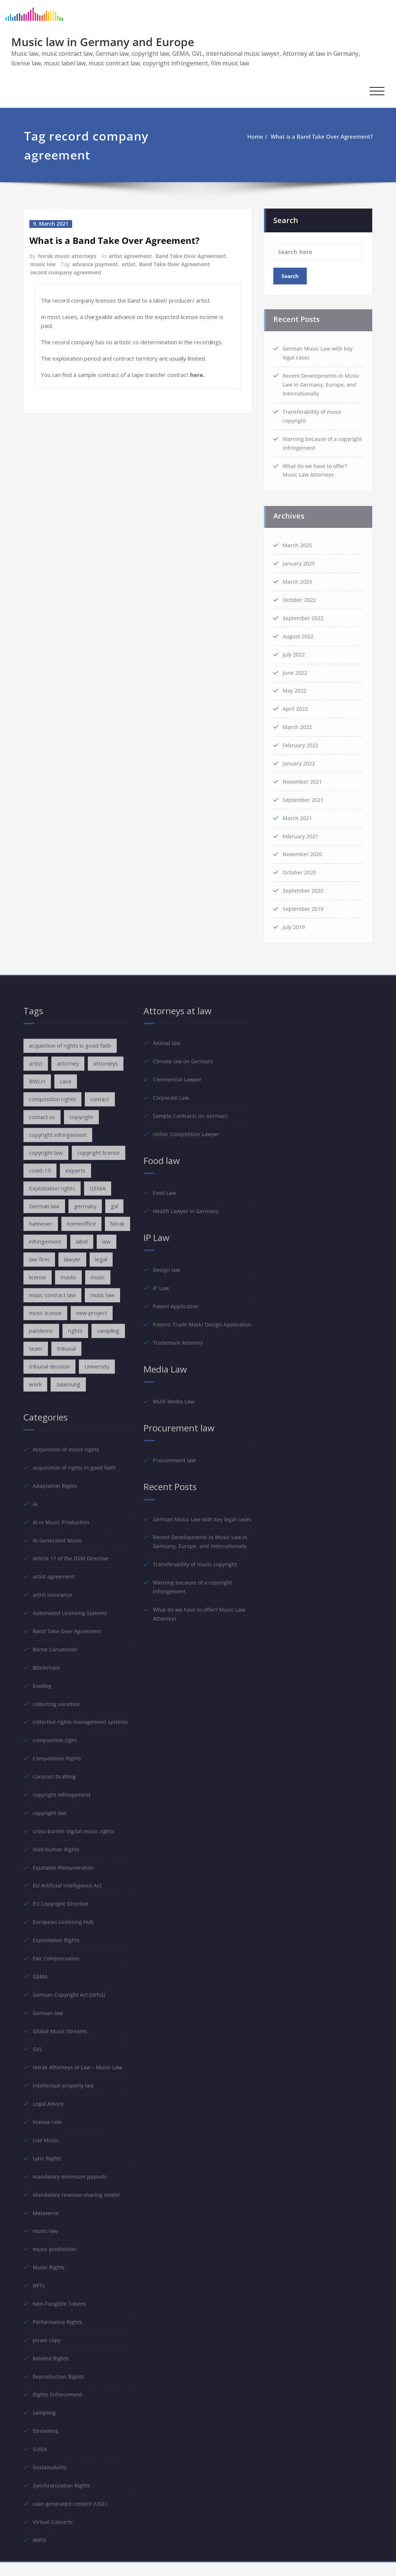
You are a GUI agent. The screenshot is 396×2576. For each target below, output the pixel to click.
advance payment (95, 263)
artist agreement (130, 255)
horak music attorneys (67, 255)
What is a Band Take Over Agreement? (314, 136)
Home (247, 136)
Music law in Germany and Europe (102, 41)
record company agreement (66, 271)
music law (43, 263)
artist (128, 263)
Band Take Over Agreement (190, 255)
